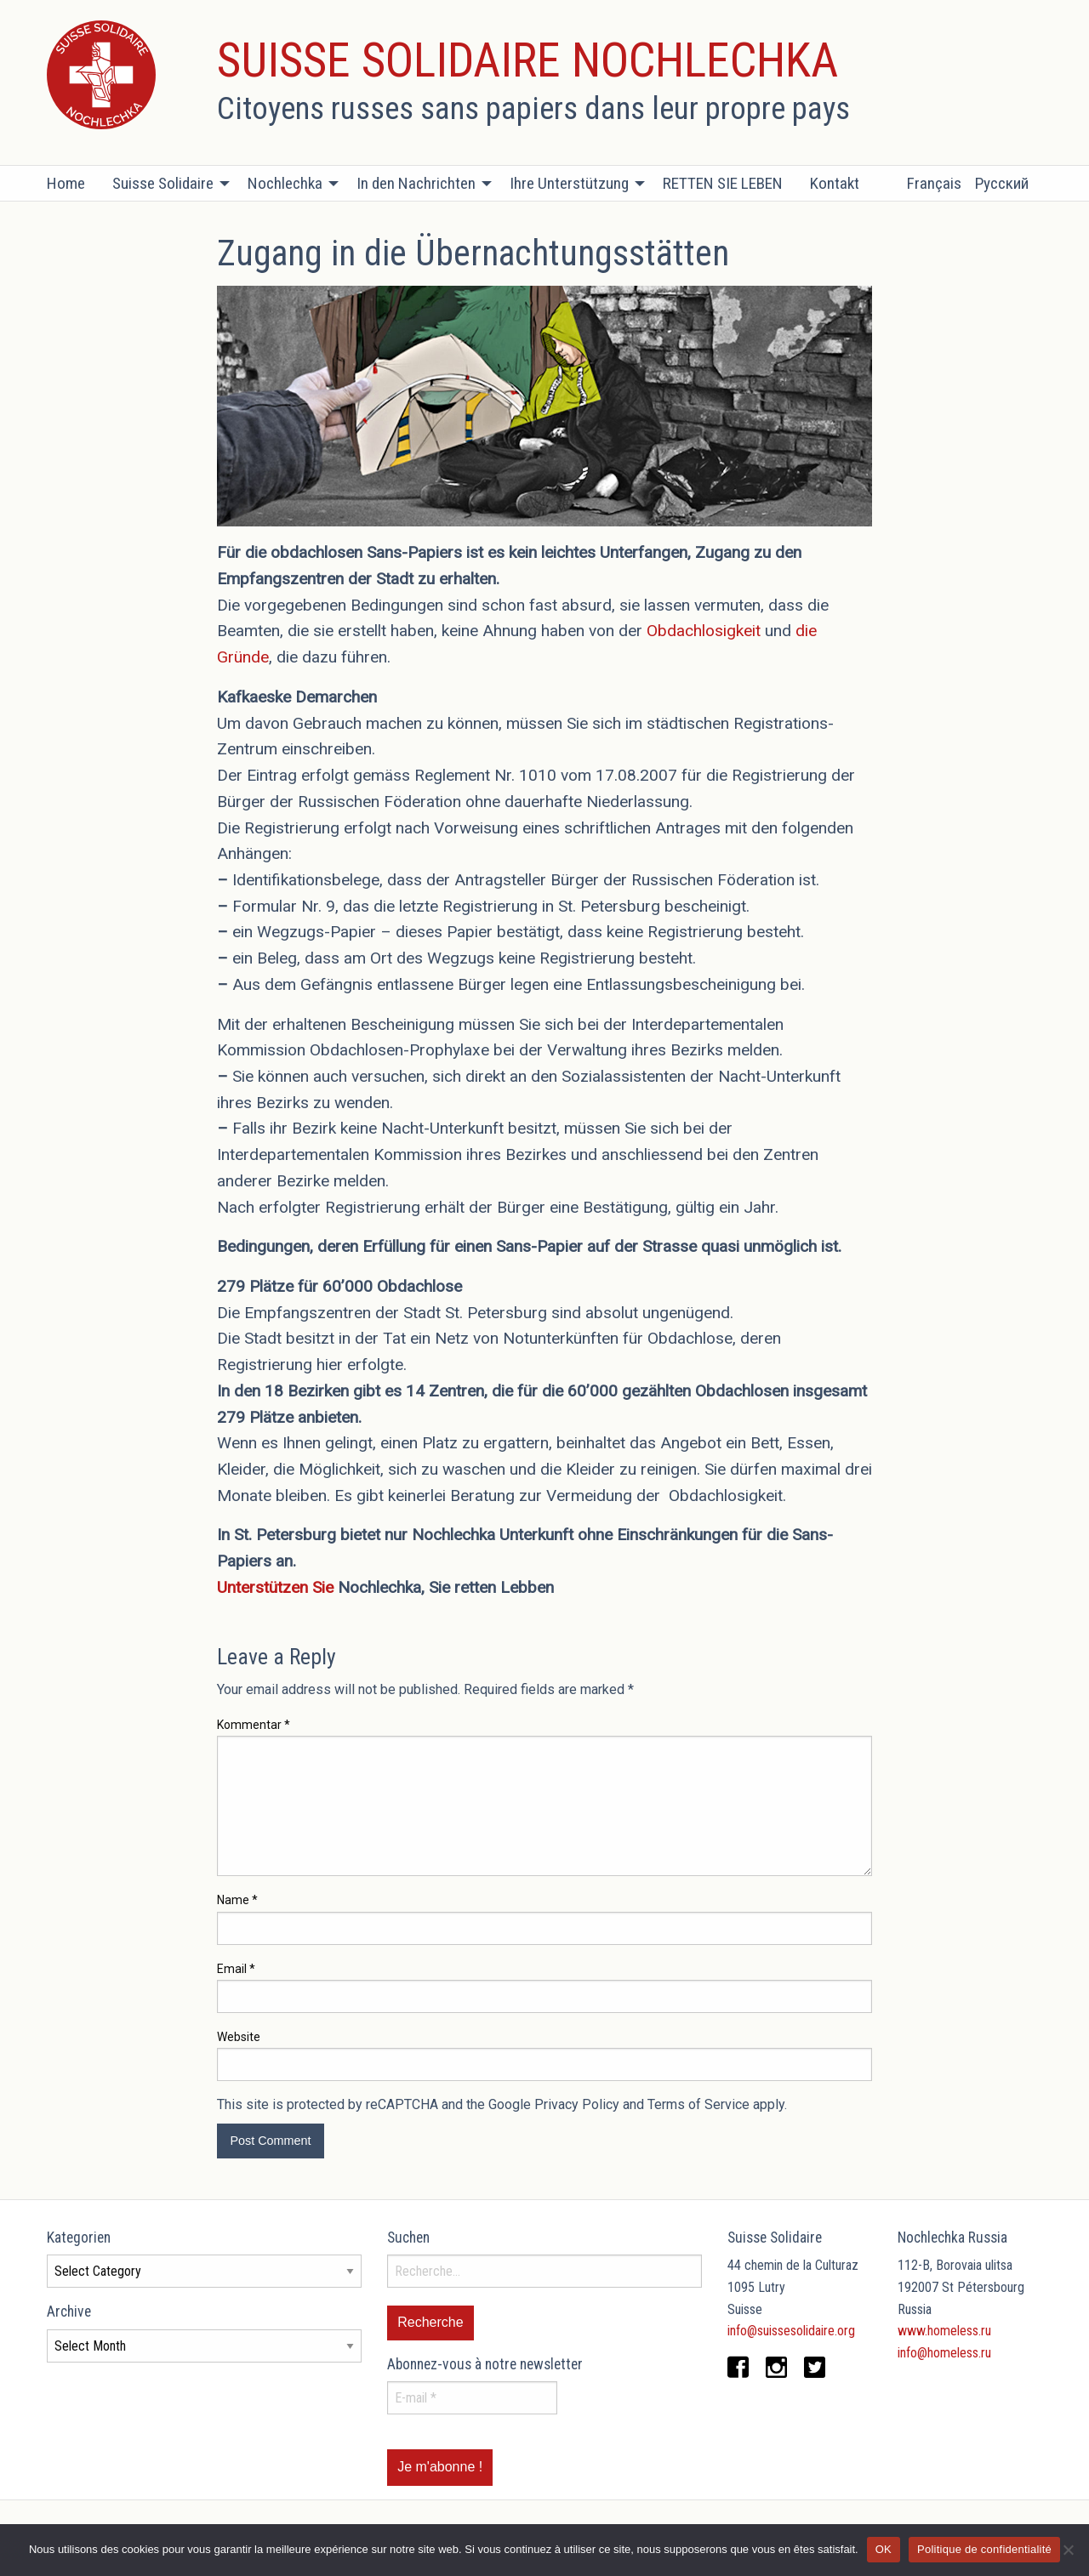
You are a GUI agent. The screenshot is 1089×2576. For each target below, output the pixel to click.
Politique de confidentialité (984, 2549)
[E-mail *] (472, 2397)
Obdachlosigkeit (704, 630)
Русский (1002, 183)
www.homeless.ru (944, 2331)
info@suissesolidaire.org (791, 2331)
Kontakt (834, 183)
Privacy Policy (576, 2104)
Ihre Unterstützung (569, 183)
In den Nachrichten (416, 183)
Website (238, 2037)
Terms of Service (698, 2104)
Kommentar (253, 1725)
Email (236, 1969)
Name (237, 1900)
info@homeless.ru (944, 2353)
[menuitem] (73, 184)
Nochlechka (285, 183)
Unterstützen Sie (275, 1587)
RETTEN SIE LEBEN (723, 183)
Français (934, 183)
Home (66, 183)
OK (883, 2549)
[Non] (1067, 2549)
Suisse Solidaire (163, 183)
